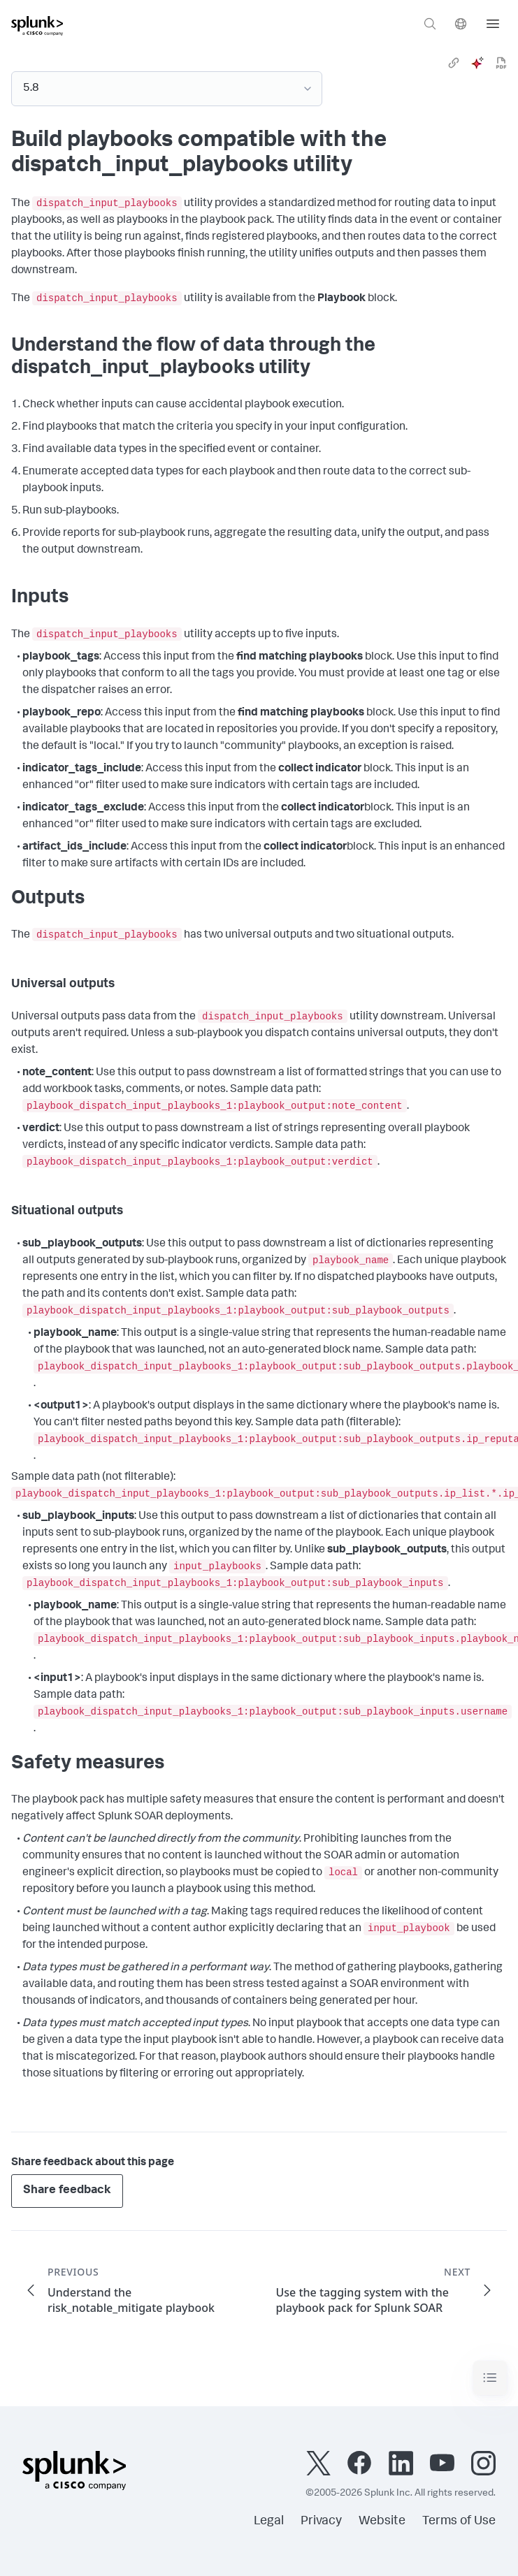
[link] (453, 63)
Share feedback (67, 2191)
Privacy (321, 2521)
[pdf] (501, 63)
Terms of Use (459, 2521)
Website (382, 2521)
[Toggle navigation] (490, 2378)
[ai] (477, 63)
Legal (269, 2521)
